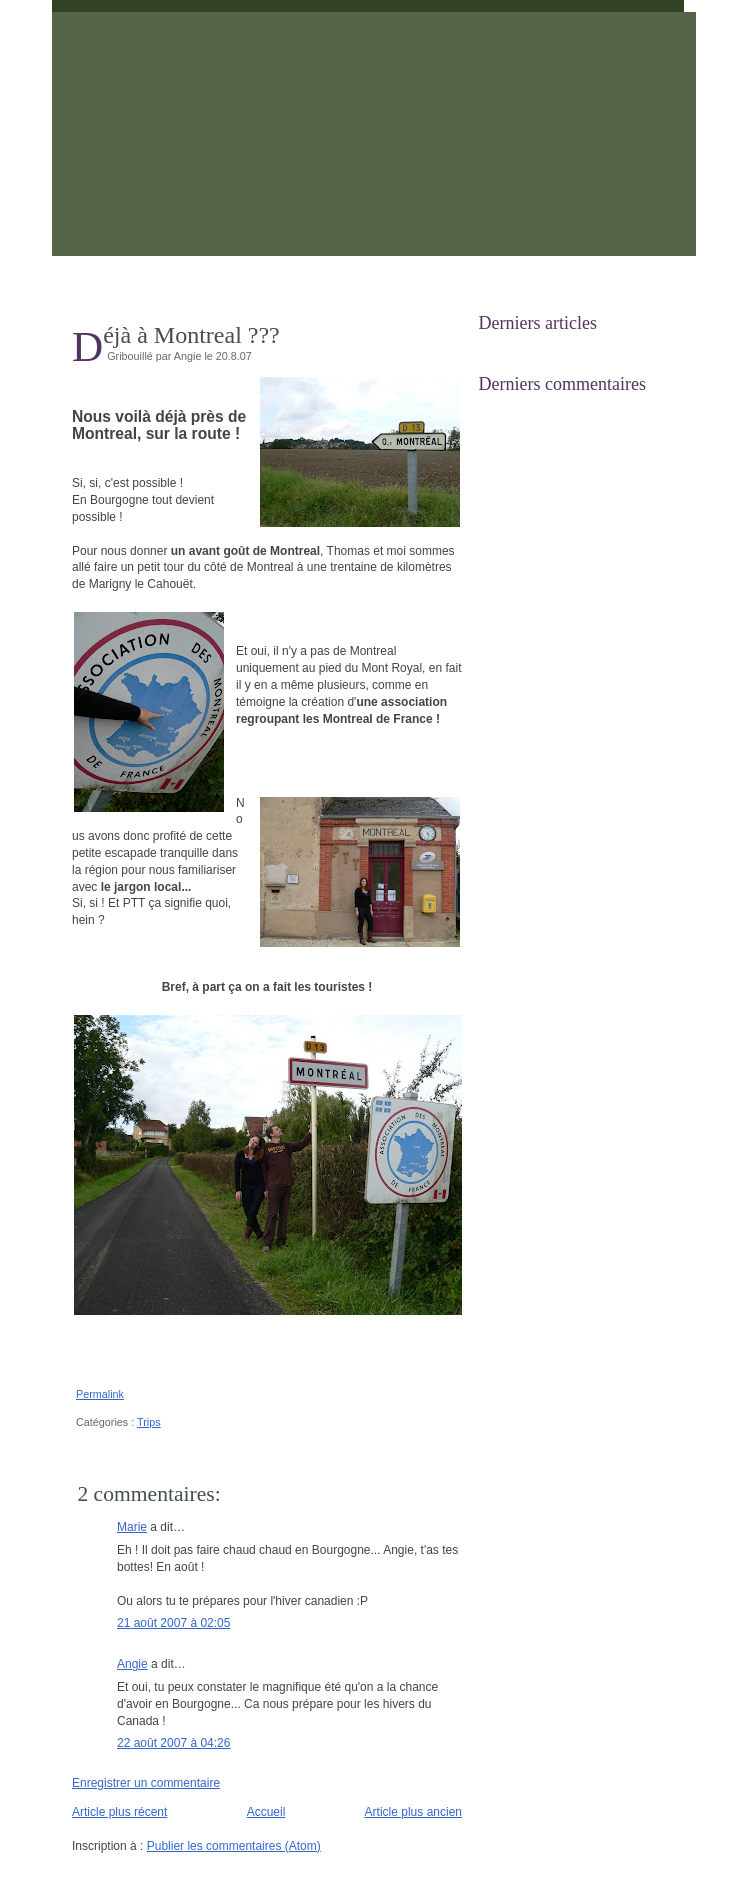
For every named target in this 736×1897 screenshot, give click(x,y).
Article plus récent (119, 1812)
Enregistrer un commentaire (146, 1783)
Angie (132, 1664)
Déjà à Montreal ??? (191, 335)
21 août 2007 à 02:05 (173, 1623)
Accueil (266, 1812)
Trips (149, 1422)
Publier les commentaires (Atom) (234, 1846)
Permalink (100, 1394)
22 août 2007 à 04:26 (173, 1743)
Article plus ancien (413, 1812)
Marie (132, 1527)
